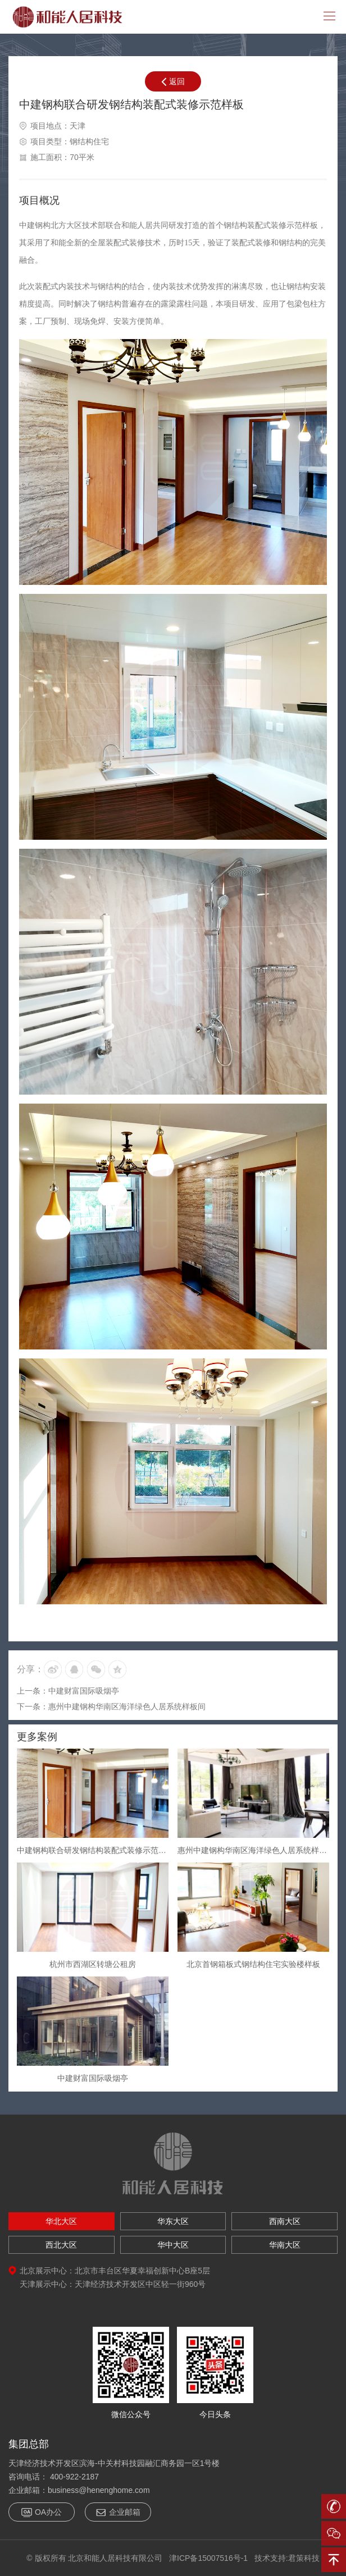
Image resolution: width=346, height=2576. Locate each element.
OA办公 (41, 2512)
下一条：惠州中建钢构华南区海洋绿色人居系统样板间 (111, 1706)
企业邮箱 (117, 2512)
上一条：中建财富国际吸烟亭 (68, 1690)
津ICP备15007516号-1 (208, 2558)
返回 (173, 81)
